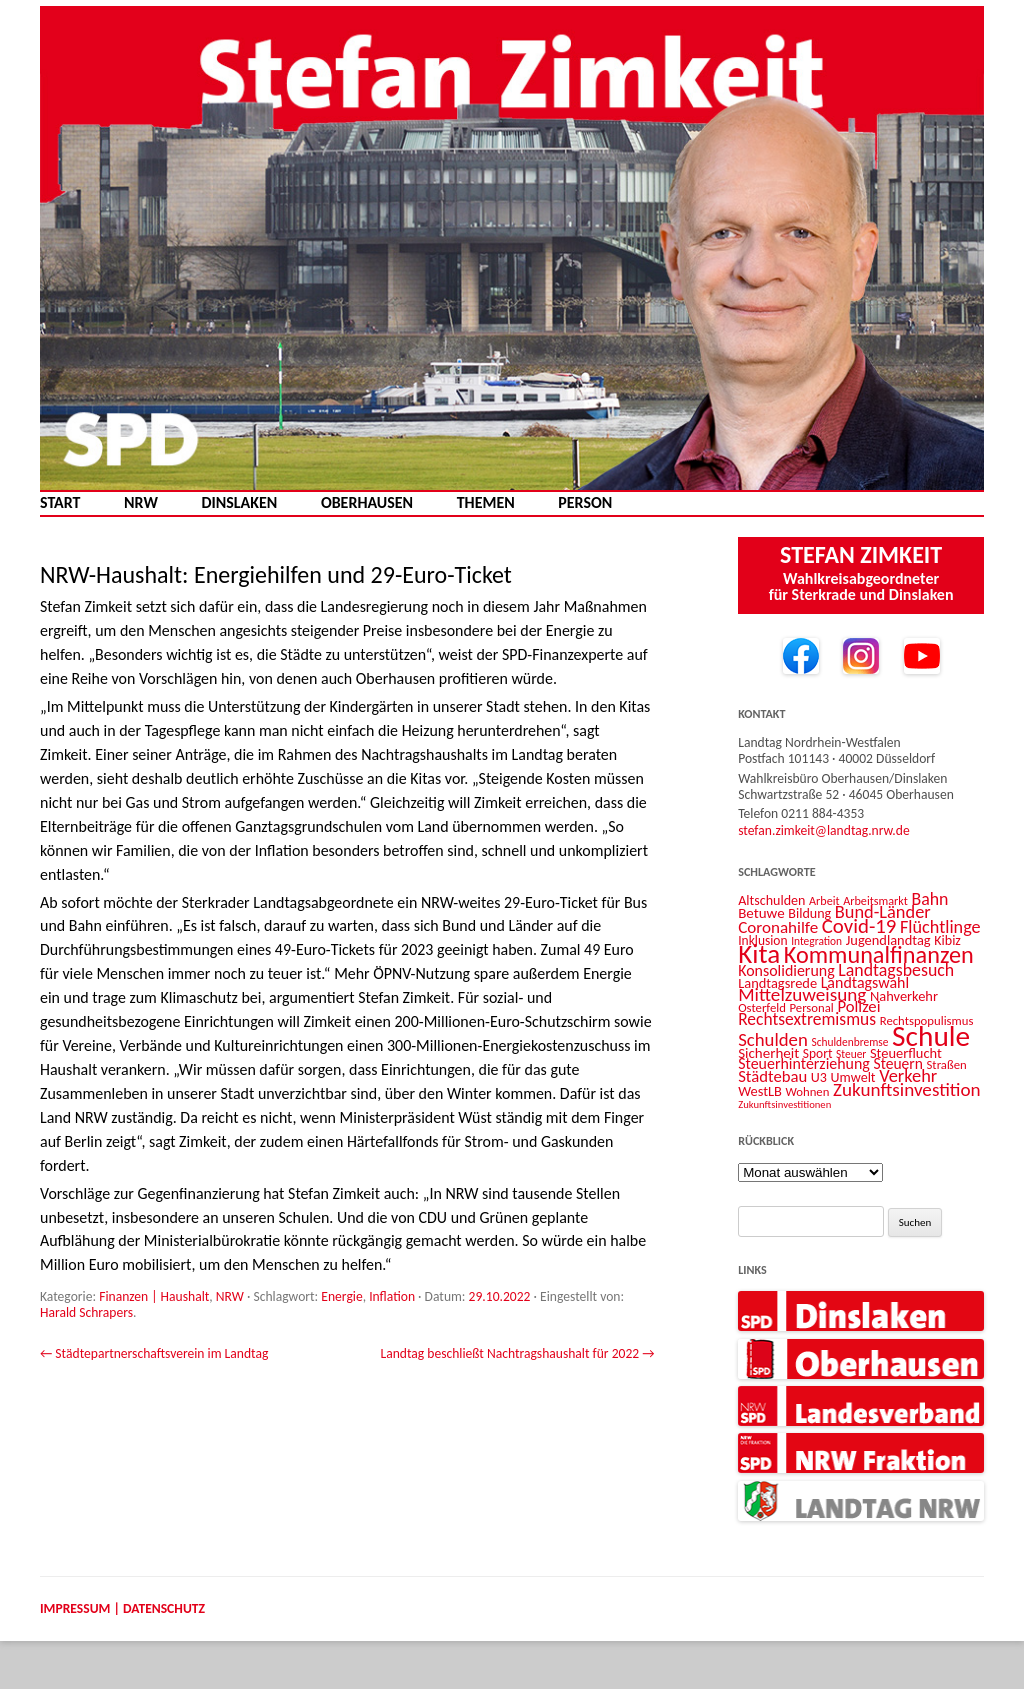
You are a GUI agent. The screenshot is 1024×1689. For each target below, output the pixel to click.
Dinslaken (239, 503)
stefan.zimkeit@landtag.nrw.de (824, 830)
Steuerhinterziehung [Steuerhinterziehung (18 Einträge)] (804, 1063)
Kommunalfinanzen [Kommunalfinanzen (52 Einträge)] (879, 955)
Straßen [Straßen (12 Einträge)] (947, 1064)
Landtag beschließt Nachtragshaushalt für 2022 (517, 1353)
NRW (141, 503)
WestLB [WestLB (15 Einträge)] (760, 1091)
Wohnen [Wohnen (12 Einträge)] (807, 1091)
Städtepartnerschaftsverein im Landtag (154, 1353)
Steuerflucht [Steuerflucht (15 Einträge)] (906, 1053)
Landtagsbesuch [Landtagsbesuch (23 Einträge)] (896, 970)
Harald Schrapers (86, 1312)
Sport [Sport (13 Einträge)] (818, 1053)
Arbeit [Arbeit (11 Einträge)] (824, 900)
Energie (341, 1296)
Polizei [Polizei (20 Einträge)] (858, 1006)
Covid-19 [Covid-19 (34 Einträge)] (859, 926)
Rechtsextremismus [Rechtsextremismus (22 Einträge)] (807, 1019)
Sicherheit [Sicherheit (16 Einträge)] (768, 1053)
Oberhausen (367, 503)
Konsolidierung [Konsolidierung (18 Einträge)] (786, 970)
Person (585, 503)
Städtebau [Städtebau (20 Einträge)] (772, 1076)
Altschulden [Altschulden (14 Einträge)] (771, 900)
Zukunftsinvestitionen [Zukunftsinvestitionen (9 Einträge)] (784, 1104)
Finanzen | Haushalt (154, 1296)
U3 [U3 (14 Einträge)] (819, 1077)
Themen (486, 503)
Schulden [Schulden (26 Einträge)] (773, 1039)
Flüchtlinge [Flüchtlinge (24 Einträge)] (940, 927)
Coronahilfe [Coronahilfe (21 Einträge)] (778, 927)
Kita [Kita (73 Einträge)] (759, 953)
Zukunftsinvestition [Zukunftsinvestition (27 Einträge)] (907, 1089)
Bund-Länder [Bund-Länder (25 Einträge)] (883, 911)
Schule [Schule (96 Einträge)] (931, 1036)
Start (60, 503)
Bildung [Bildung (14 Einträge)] (809, 913)
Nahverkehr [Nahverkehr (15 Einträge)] (904, 996)
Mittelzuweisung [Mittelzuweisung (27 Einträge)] (802, 994)
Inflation (392, 1296)
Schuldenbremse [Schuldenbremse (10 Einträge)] (849, 1042)
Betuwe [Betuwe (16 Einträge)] (761, 913)
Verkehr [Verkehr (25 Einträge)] (908, 1075)
